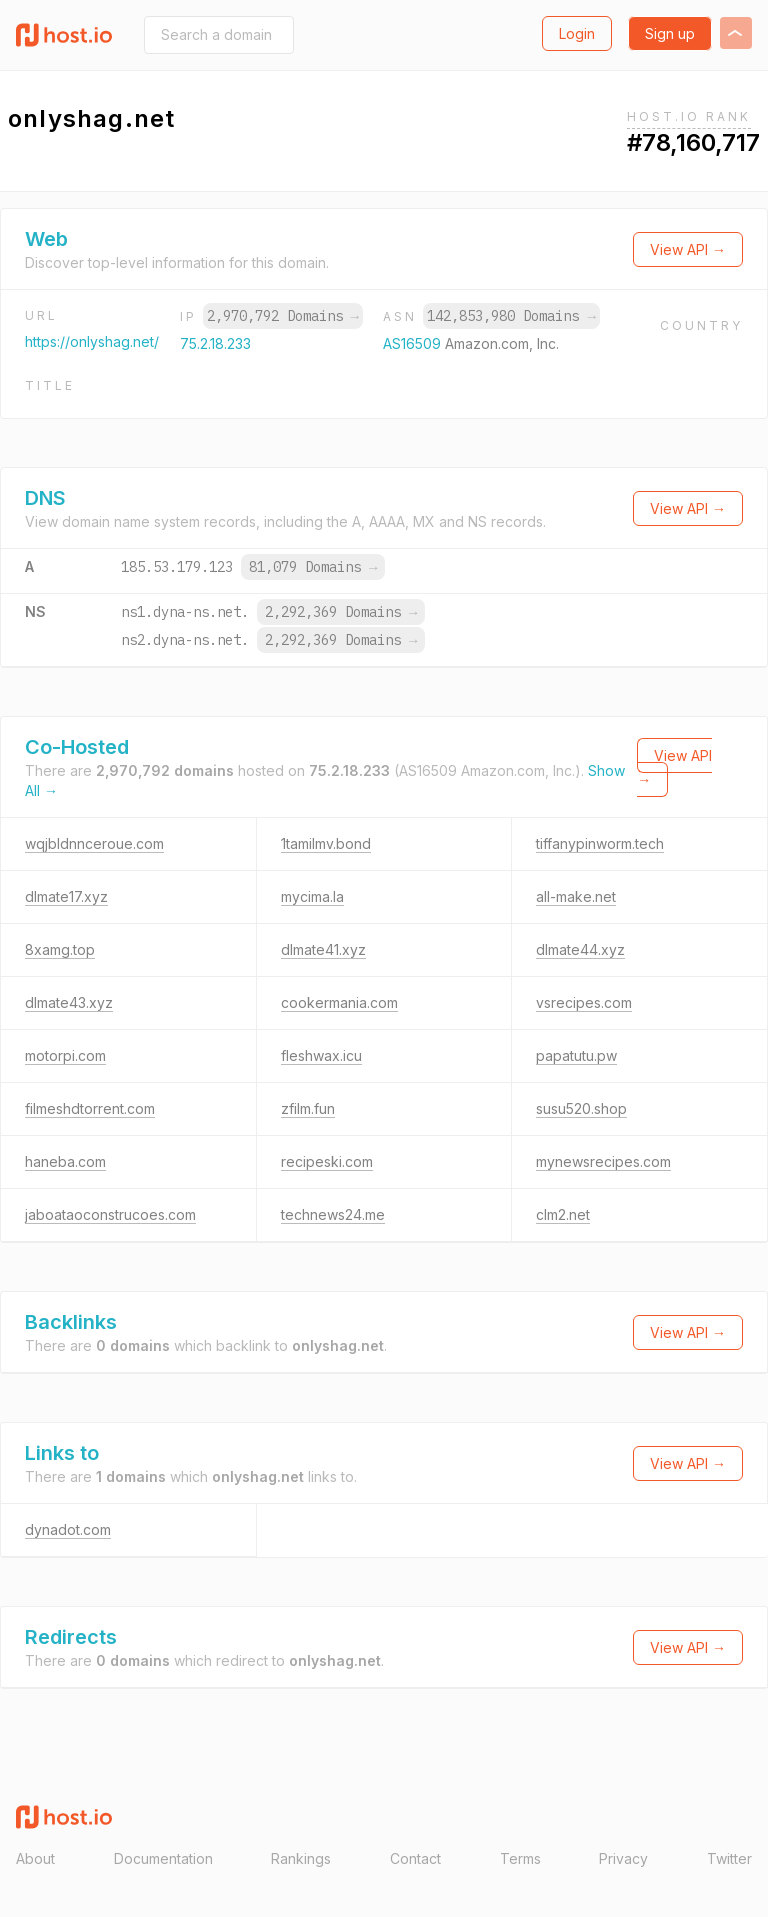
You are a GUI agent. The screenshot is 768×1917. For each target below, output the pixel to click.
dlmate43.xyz (69, 1002)
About (35, 1858)
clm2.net (563, 1214)
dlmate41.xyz (323, 949)
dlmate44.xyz (580, 949)
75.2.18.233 (215, 343)
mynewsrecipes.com (603, 1161)
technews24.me (333, 1214)
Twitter (729, 1858)
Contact (415, 1858)
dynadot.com (68, 1529)
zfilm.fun (308, 1108)
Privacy (623, 1858)
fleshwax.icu (321, 1055)
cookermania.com (339, 1002)
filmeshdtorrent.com (90, 1108)
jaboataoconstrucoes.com (110, 1214)
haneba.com (65, 1161)
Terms (520, 1858)
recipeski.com (327, 1161)
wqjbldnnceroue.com (94, 843)
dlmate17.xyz (66, 896)
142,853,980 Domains (511, 316)
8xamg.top (60, 949)
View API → (688, 249)
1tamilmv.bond (326, 843)
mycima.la (312, 896)
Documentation (163, 1858)
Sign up (670, 33)
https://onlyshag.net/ (92, 341)
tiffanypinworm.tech (600, 843)
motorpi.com (65, 1055)
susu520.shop (581, 1108)
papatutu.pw (576, 1055)
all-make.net (576, 896)
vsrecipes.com (584, 1002)
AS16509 (414, 343)
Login (577, 33)
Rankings (301, 1858)
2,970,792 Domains (283, 316)
